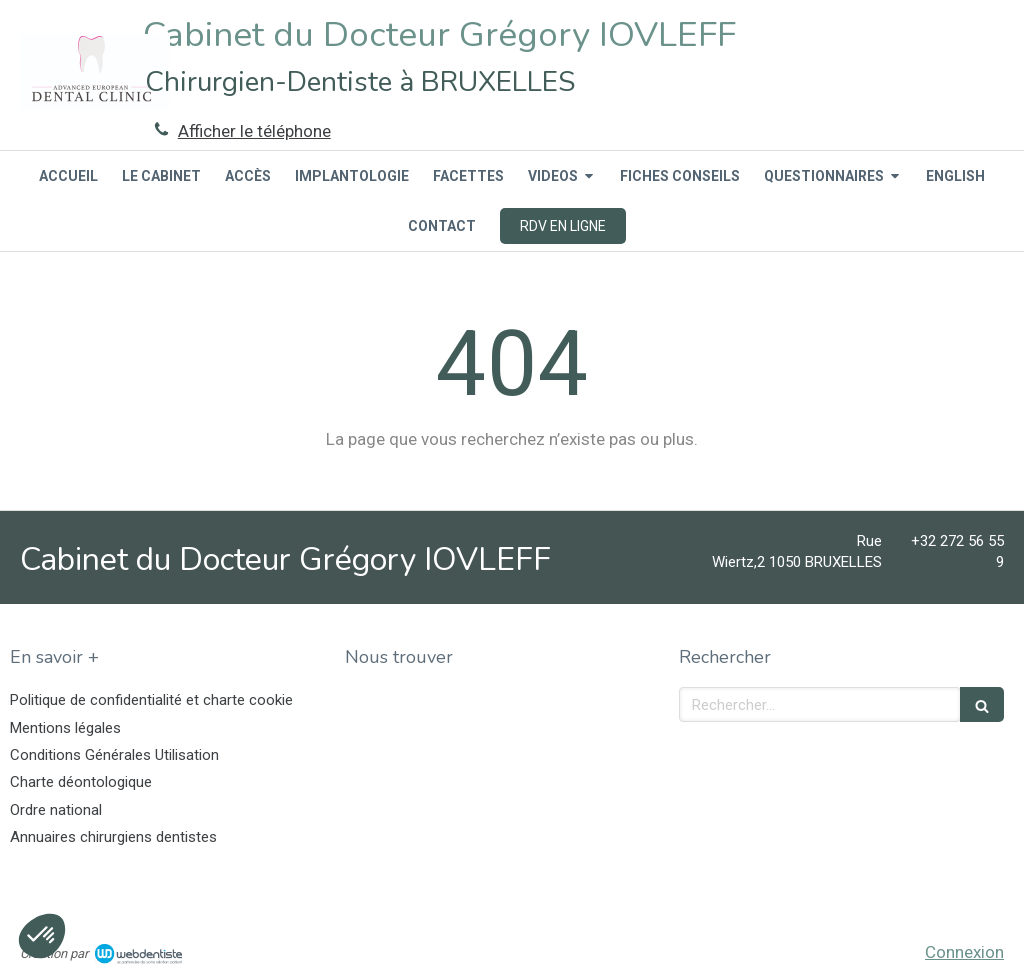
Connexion (964, 952)
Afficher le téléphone (254, 131)
